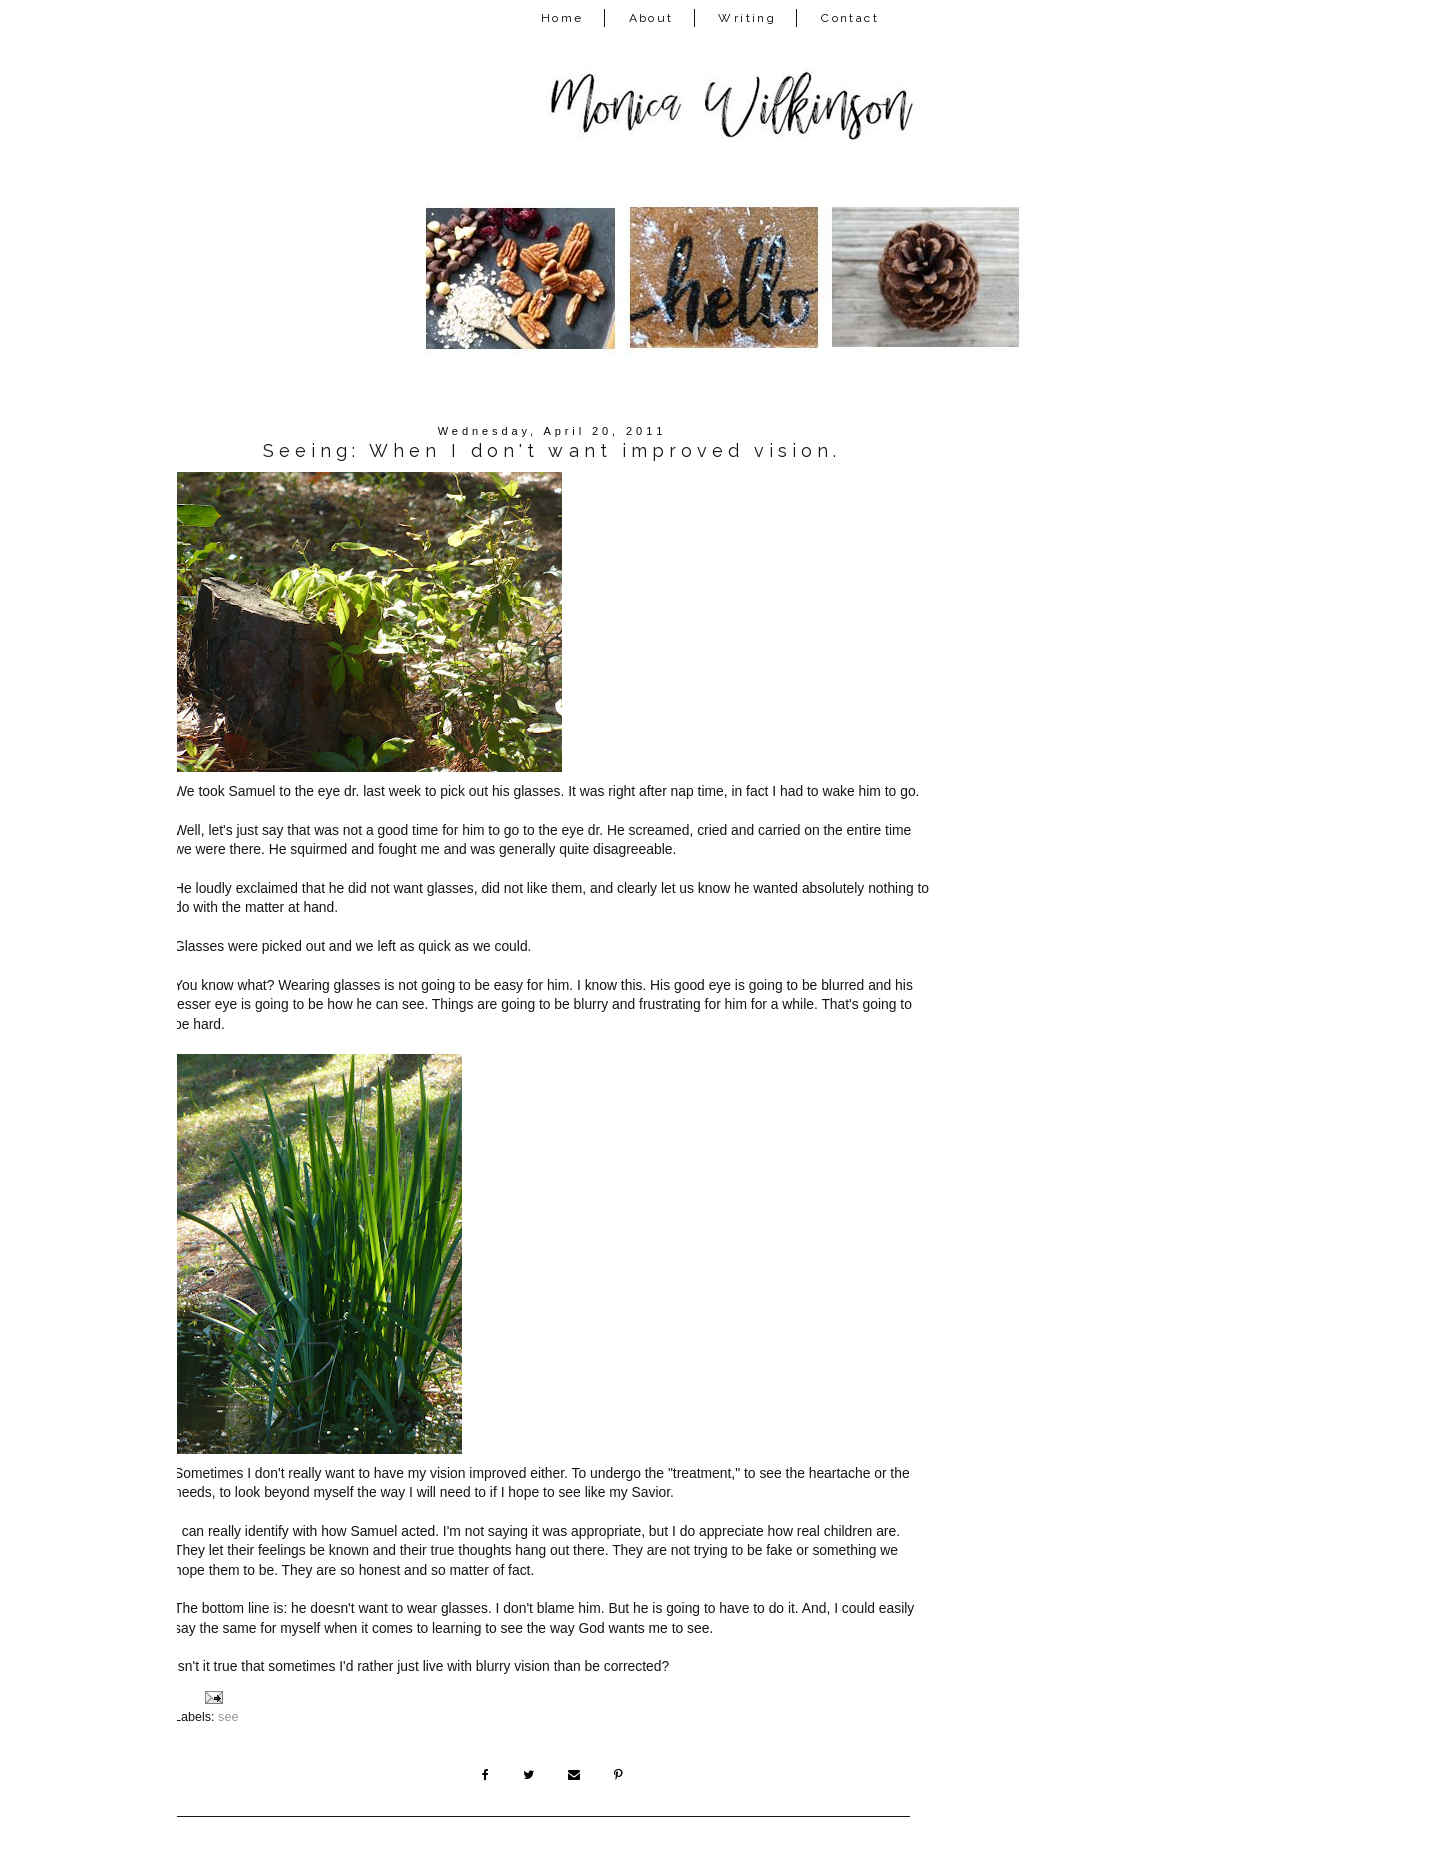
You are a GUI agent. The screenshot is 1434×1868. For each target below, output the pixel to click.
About (651, 18)
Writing (747, 18)
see (228, 1717)
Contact (850, 18)
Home (562, 18)
